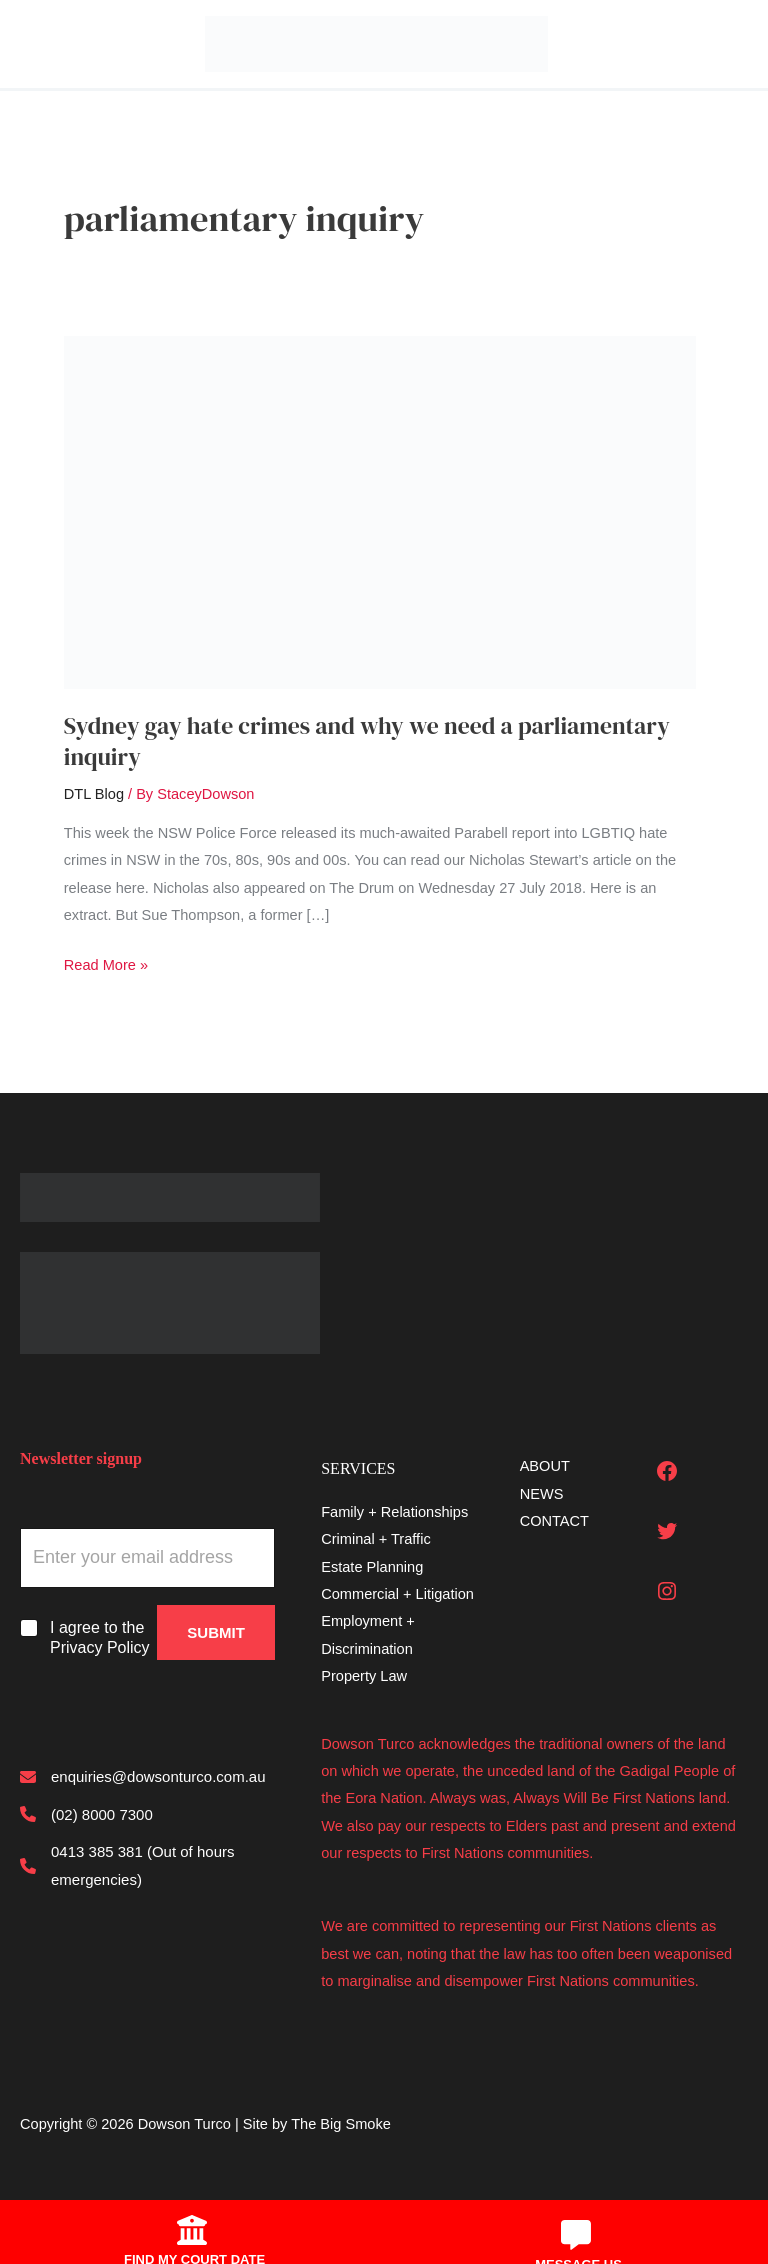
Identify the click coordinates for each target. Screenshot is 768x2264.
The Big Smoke (341, 2124)
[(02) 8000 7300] (86, 1814)
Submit (216, 1632)
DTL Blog (94, 794)
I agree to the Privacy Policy (100, 1638)
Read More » (106, 965)
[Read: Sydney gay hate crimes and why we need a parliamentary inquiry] (380, 511)
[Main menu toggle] (27, 44)
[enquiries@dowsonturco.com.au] (143, 1776)
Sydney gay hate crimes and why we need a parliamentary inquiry (367, 741)
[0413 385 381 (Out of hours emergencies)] (147, 1865)
